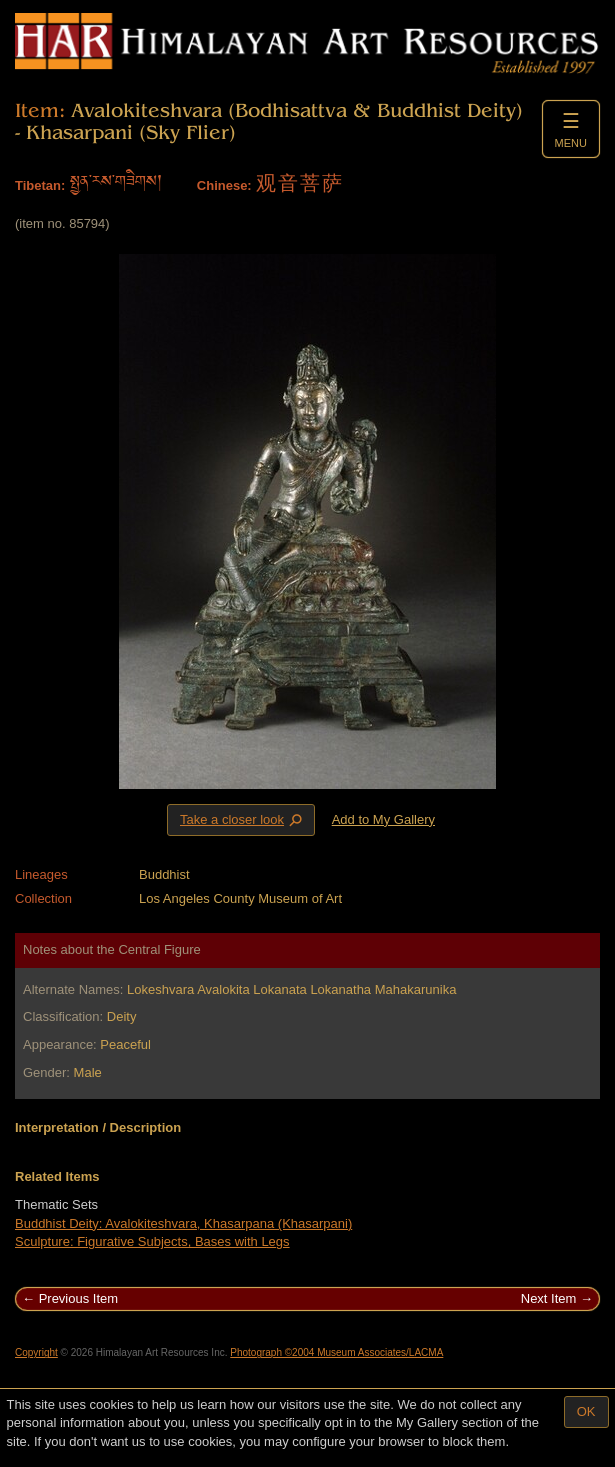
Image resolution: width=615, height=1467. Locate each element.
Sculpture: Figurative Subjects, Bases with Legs (152, 1241)
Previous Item (78, 1298)
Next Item (549, 1298)
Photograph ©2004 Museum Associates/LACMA (336, 1352)
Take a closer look (243, 819)
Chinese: (224, 185)
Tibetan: (40, 185)
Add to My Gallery (383, 819)
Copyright (36, 1352)
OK (586, 1411)
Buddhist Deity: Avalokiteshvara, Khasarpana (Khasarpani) (183, 1223)
